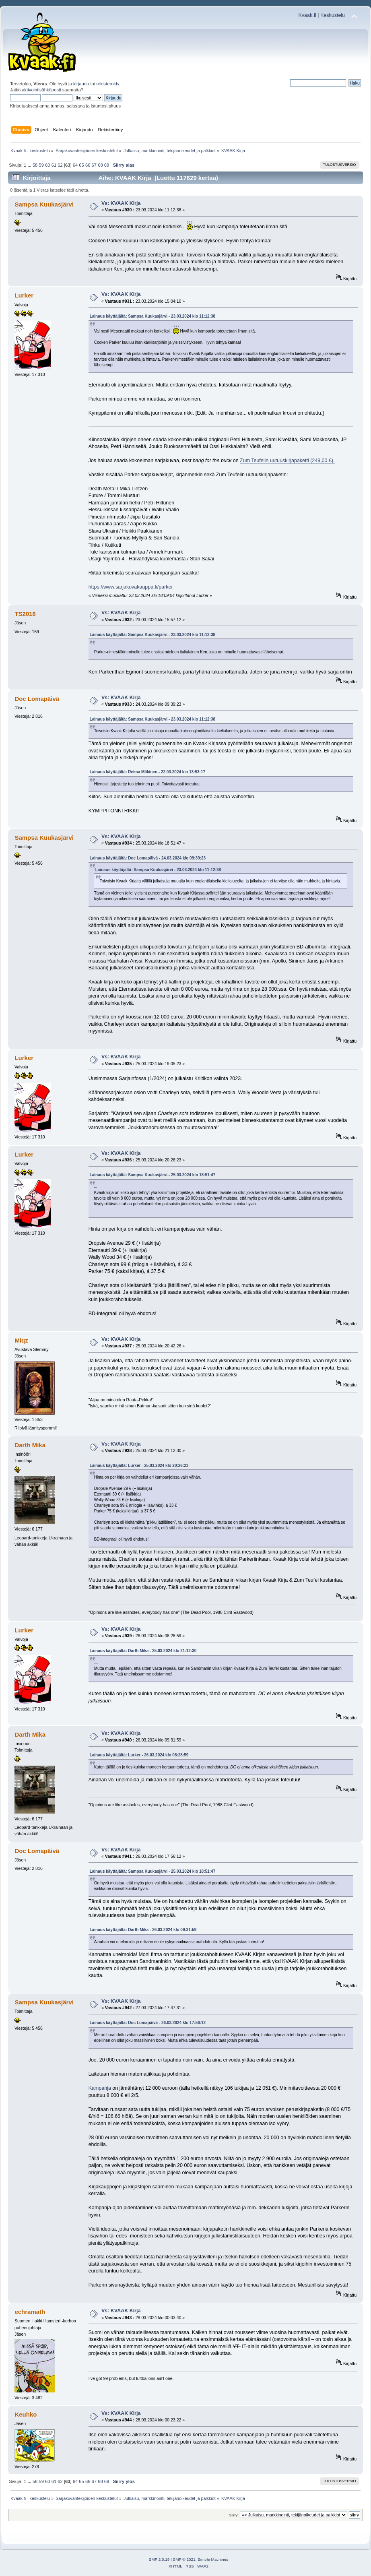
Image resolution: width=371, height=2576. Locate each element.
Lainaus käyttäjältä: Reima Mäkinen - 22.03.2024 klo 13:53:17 (147, 772)
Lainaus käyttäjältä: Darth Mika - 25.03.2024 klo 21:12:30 (143, 1650)
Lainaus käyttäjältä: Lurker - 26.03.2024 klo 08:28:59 (139, 1755)
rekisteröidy (107, 83)
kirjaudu (81, 83)
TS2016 (24, 613)
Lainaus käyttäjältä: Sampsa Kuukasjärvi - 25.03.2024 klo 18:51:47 (152, 1175)
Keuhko (25, 2414)
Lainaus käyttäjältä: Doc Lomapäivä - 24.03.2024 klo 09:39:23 (148, 858)
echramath (29, 2311)
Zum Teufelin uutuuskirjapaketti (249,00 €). (287, 460)
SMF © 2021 (184, 2559)
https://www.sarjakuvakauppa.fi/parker (131, 587)
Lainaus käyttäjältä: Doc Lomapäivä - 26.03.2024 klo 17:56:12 (148, 2022)
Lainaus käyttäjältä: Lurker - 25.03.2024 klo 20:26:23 (139, 1465)
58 (35, 165)
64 (75, 165)
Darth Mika (29, 1445)
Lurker (23, 295)
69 (106, 165)
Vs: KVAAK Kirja (120, 203)
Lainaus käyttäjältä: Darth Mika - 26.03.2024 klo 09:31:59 (143, 1929)
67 (94, 165)
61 (54, 165)
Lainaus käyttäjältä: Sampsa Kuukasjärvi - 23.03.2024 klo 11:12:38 (152, 316)
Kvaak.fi (307, 15)
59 (41, 165)
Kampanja (100, 2088)
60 (47, 165)
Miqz (21, 1340)
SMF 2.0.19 (159, 2559)
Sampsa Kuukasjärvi (43, 204)
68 (100, 165)
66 (87, 165)
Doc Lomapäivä (36, 698)
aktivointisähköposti (41, 89)
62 (60, 165)
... (29, 165)
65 (81, 165)
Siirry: (234, 2515)
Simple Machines (213, 2559)
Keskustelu (332, 15)
